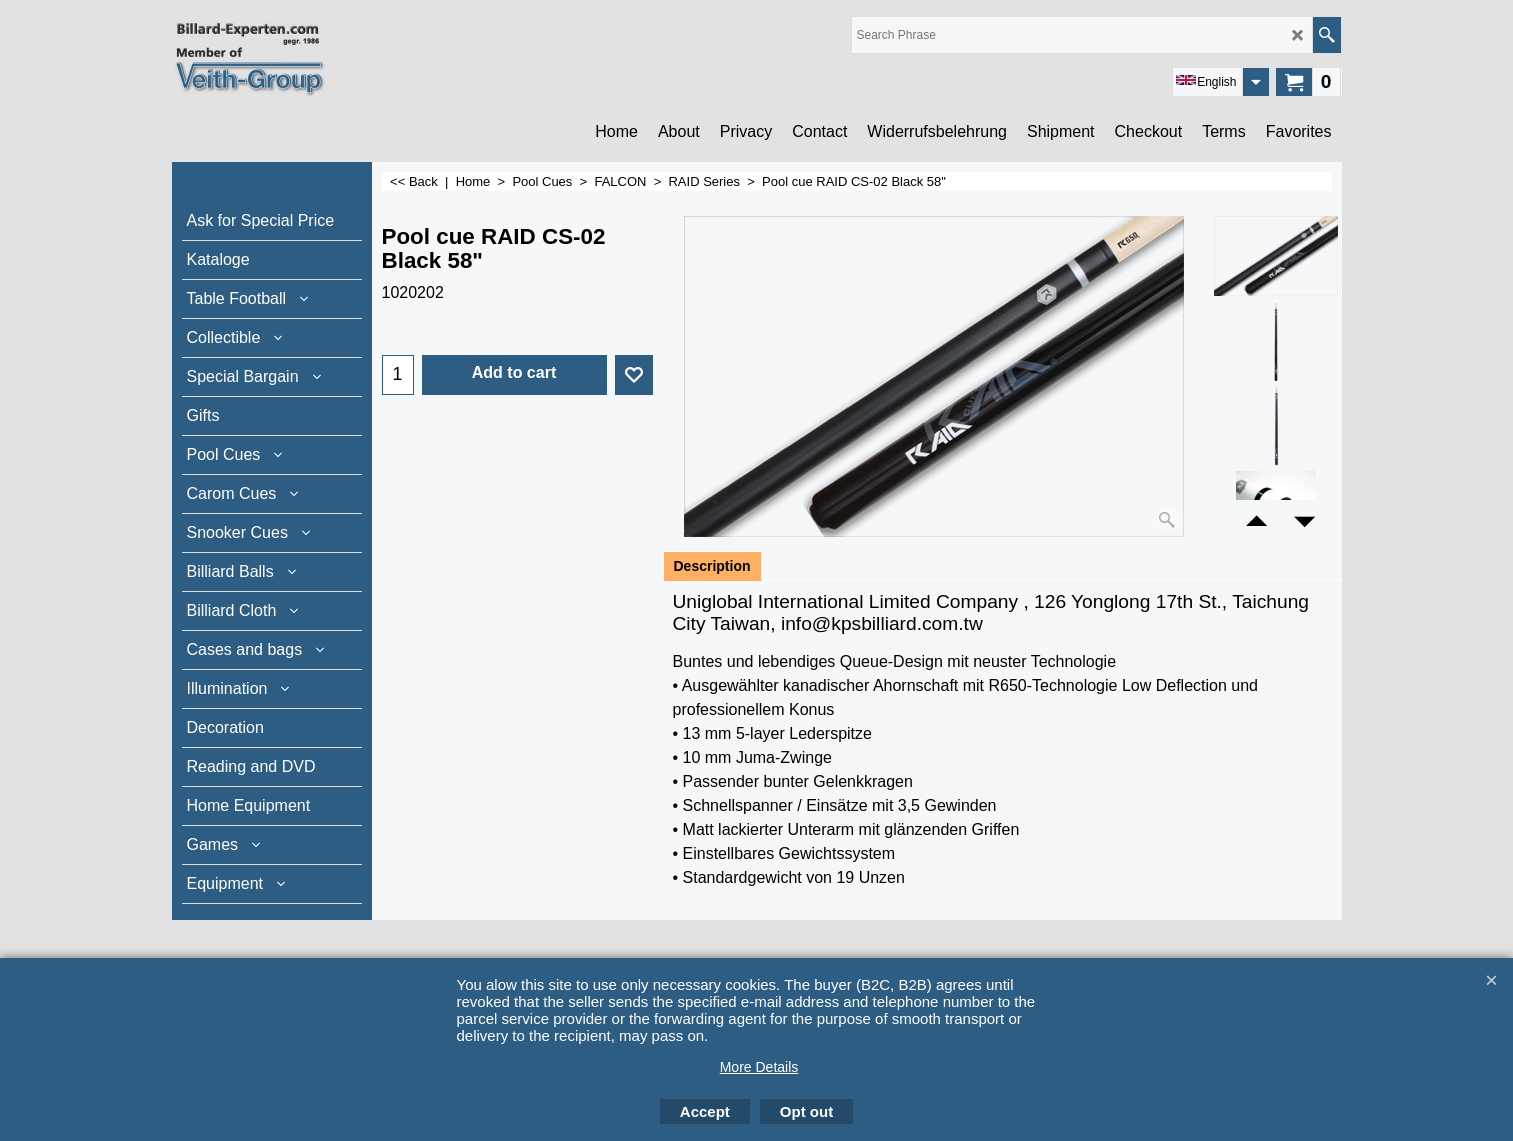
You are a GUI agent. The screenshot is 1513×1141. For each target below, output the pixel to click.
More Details (759, 1067)
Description (712, 566)
